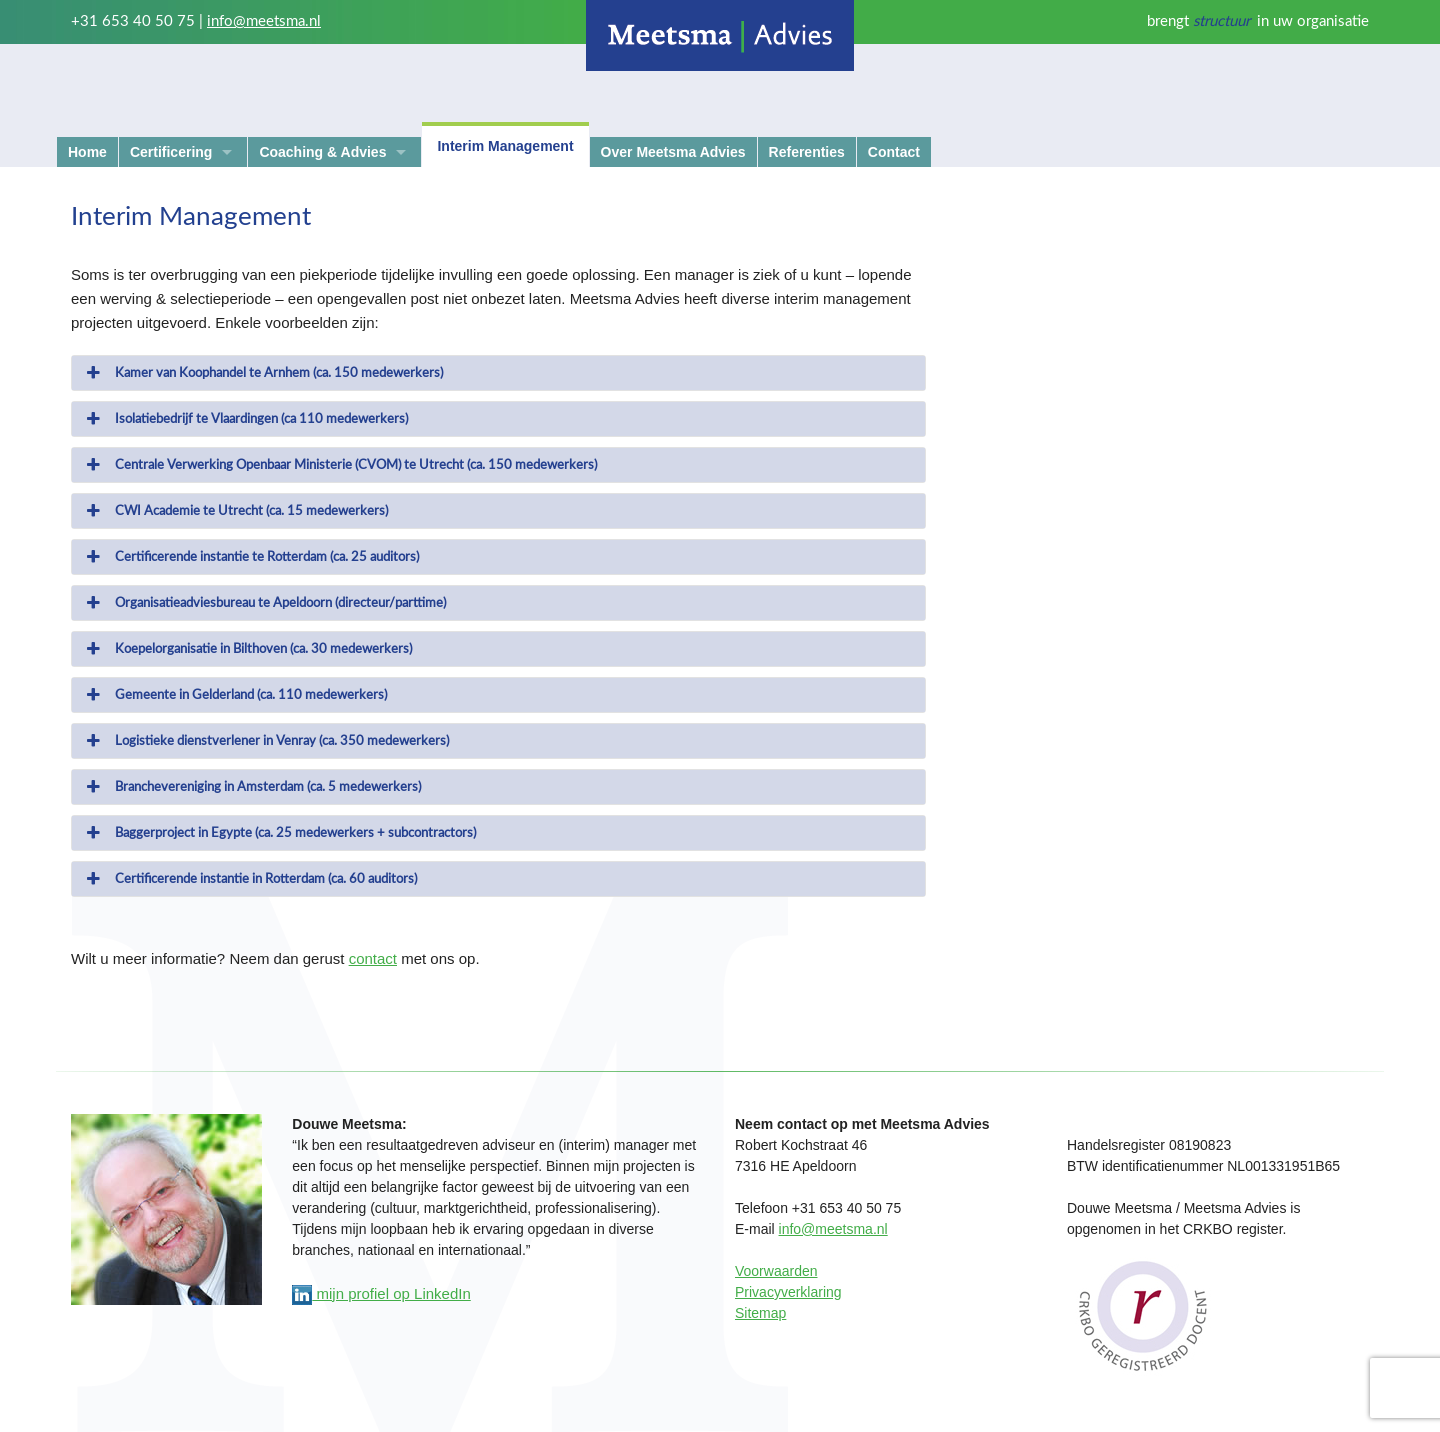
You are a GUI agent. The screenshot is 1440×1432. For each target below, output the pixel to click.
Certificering (171, 152)
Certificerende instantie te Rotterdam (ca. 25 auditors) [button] (251, 557)
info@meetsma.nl (264, 21)
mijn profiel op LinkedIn (381, 1293)
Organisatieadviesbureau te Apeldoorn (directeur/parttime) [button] (264, 603)
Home (87, 152)
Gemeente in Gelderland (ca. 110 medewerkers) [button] (235, 695)
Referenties (807, 152)
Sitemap (760, 1313)
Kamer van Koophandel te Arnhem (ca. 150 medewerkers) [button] (263, 373)
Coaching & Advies (322, 152)
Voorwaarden (776, 1271)
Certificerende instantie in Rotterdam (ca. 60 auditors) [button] (250, 879)
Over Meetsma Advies (673, 152)
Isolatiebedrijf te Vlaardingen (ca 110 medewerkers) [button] (245, 419)
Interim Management (505, 146)
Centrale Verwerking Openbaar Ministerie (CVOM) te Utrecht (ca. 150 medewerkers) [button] (340, 465)
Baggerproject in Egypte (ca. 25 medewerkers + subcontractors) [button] (279, 833)
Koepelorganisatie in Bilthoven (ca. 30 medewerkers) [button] (247, 649)
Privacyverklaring (788, 1292)
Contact (894, 152)
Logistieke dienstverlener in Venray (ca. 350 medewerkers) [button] (266, 741)
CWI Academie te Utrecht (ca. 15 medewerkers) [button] (235, 511)
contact (373, 958)
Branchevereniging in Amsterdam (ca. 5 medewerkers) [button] (252, 787)
